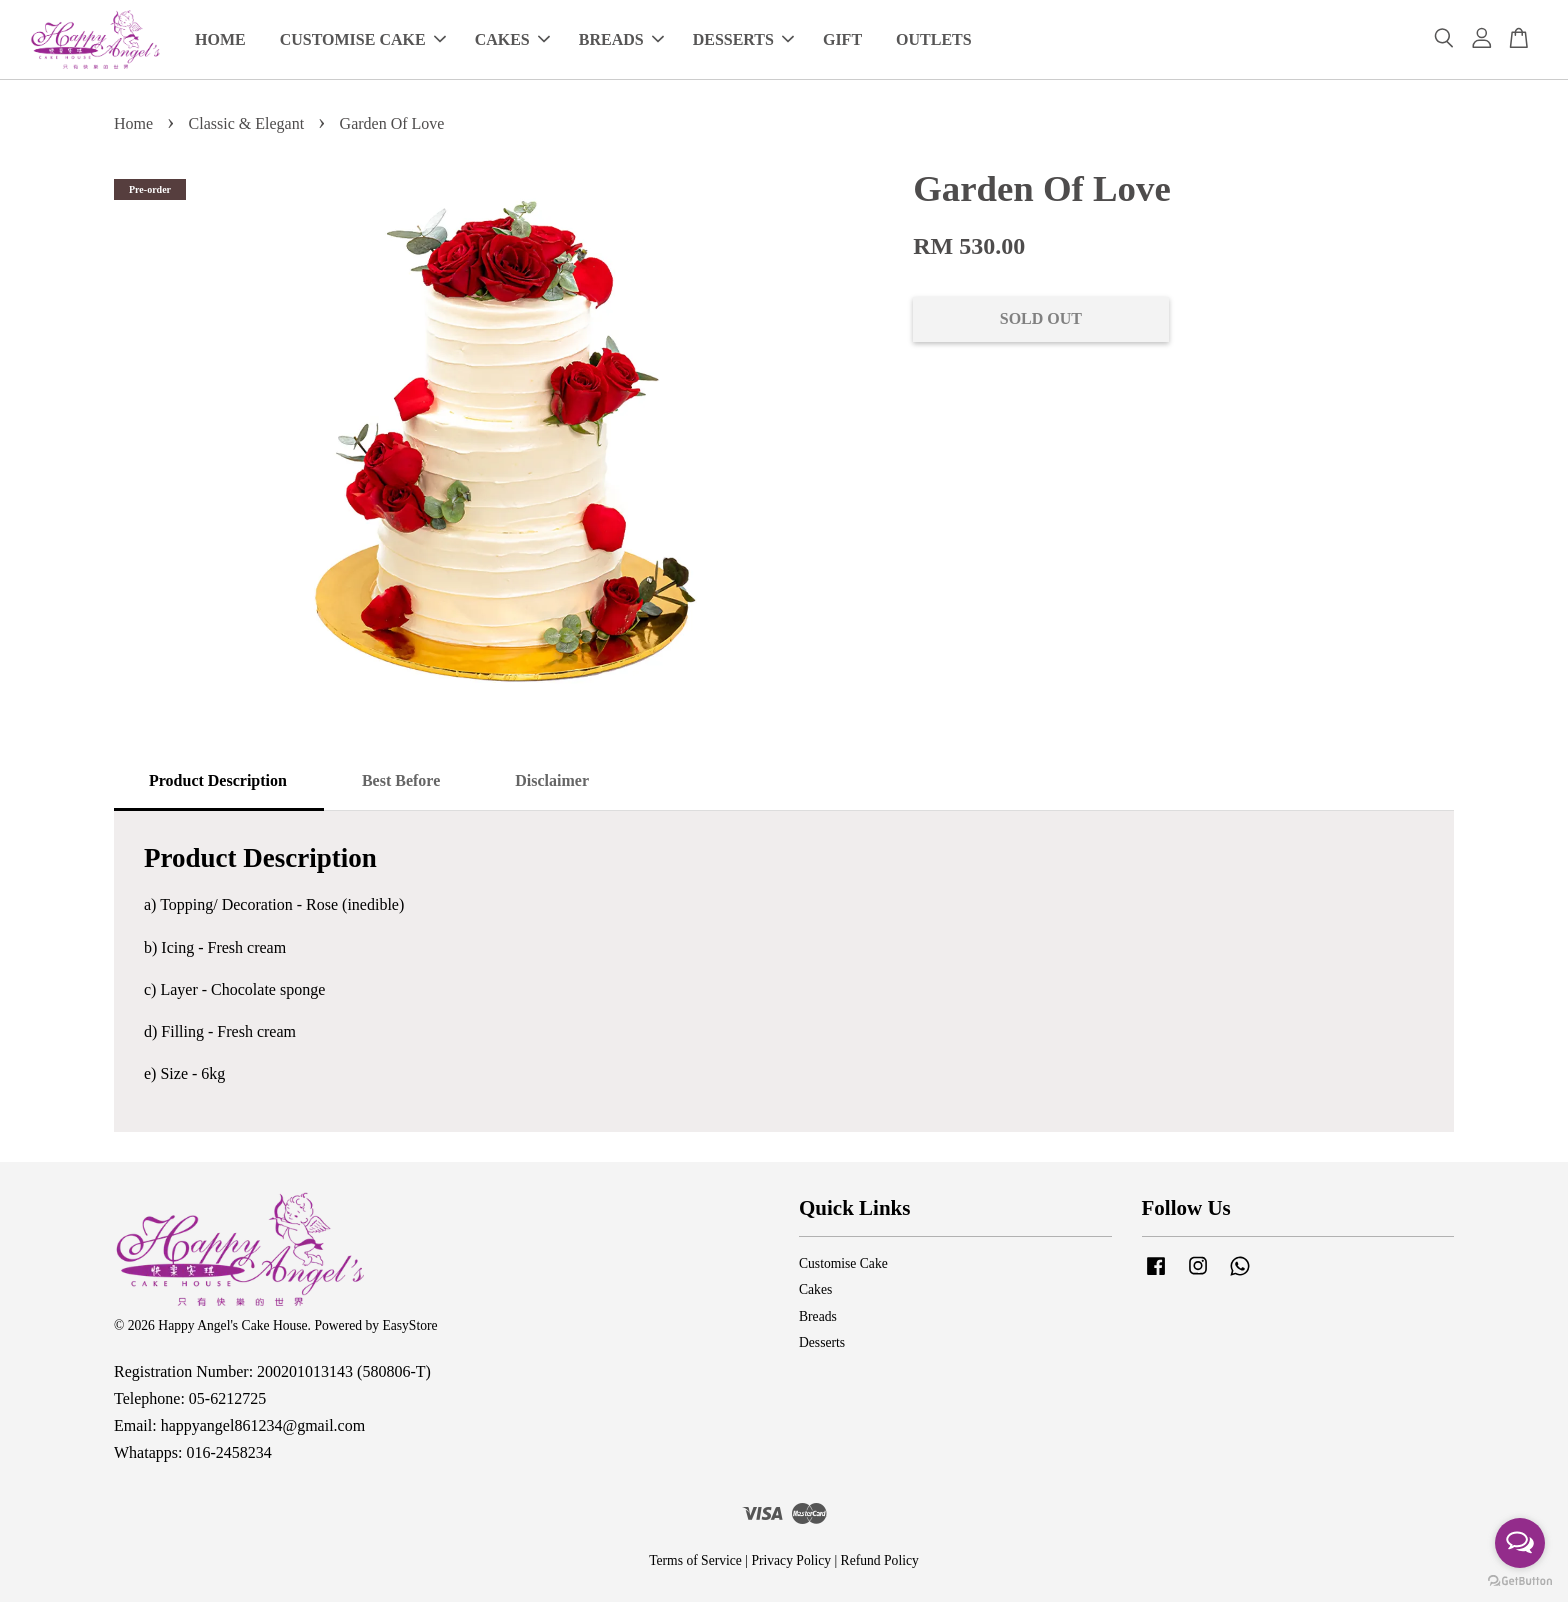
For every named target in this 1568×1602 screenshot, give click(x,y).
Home (133, 123)
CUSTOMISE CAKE (363, 39)
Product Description (218, 780)
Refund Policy (880, 1560)
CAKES (512, 39)
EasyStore (409, 1325)
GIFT (842, 39)
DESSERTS (743, 39)
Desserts (822, 1342)
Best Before (401, 780)
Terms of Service (695, 1560)
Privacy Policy (791, 1560)
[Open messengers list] (1520, 1543)
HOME (220, 39)
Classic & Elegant (247, 123)
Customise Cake (843, 1263)
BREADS (621, 39)
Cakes (815, 1289)
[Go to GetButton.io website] (1520, 1581)
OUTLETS (934, 39)
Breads (818, 1316)
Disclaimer (552, 780)
